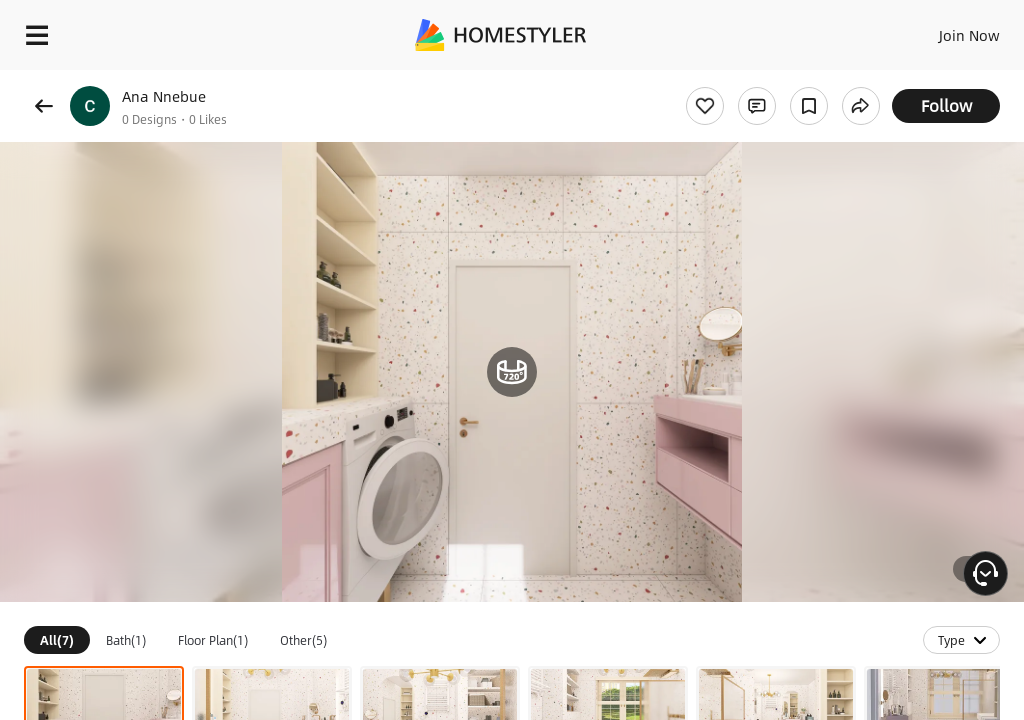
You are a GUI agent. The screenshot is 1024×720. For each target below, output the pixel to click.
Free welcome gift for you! (768, 80)
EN (943, 30)
